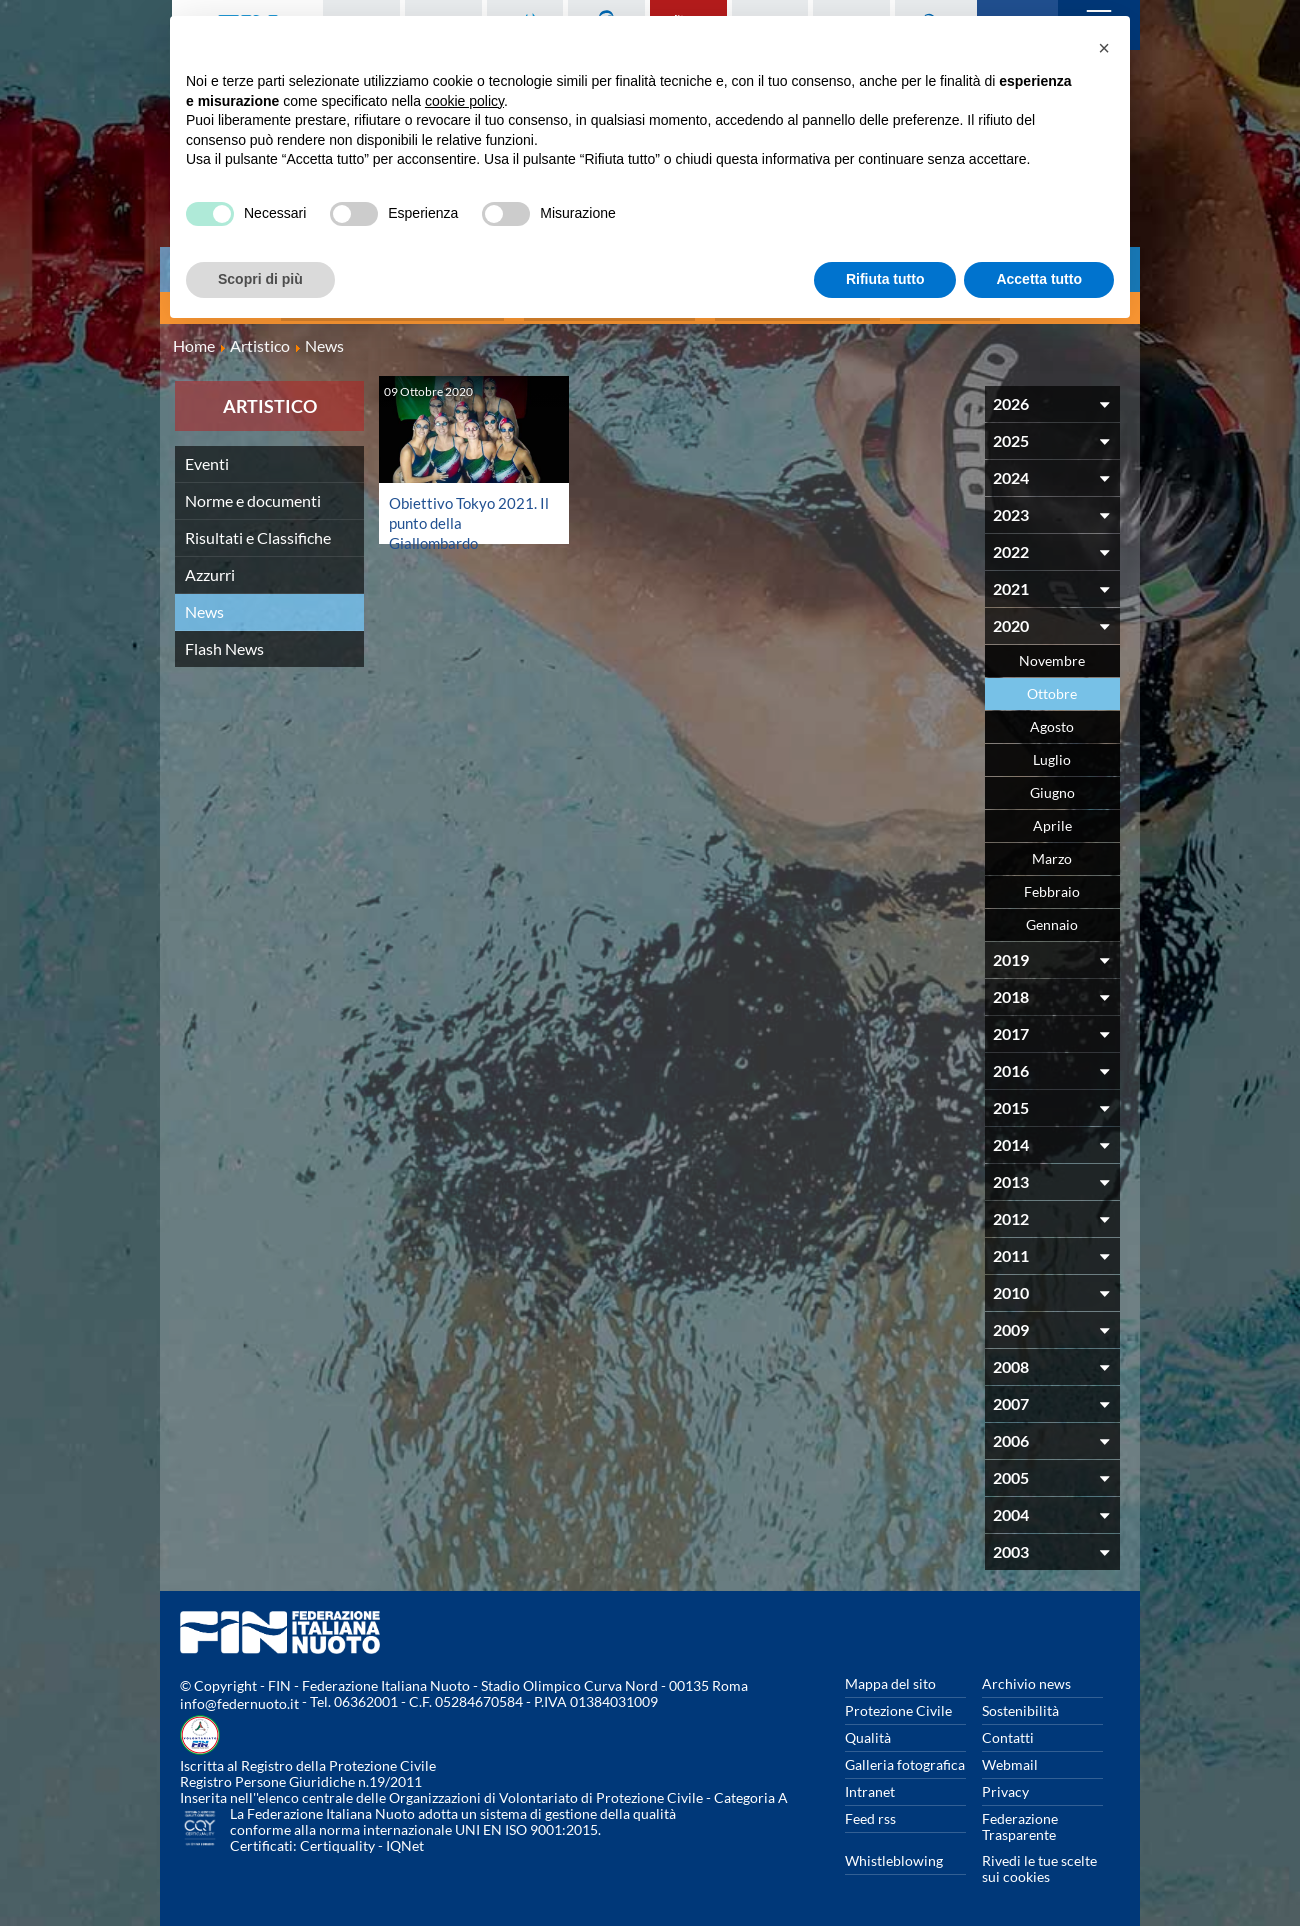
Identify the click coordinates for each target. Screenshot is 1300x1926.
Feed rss (870, 1814)
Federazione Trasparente (1020, 1822)
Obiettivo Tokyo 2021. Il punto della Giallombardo (465, 518)
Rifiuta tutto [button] (885, 279)
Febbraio (1052, 887)
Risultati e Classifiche (258, 533)
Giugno (1052, 788)
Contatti (1008, 1733)
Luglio (1052, 755)
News (204, 607)
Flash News (224, 644)
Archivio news (1026, 1679)
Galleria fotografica (905, 1760)
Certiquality (337, 1841)
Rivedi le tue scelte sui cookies (1039, 1864)
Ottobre (1052, 689)
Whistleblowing (894, 1856)
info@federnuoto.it (239, 1699)
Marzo (1052, 854)
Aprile (1052, 821)
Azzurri (210, 570)
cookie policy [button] (464, 101)
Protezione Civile (898, 1706)
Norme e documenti (253, 496)
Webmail (1010, 1760)
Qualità (868, 1733)
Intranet (870, 1787)
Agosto (1052, 722)
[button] (1104, 48)
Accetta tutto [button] (1039, 279)
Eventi (207, 459)
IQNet (405, 1841)
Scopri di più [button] (260, 279)
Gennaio (1052, 920)
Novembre (1052, 656)
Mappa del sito (890, 1679)
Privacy (1005, 1787)
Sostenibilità (1020, 1706)
